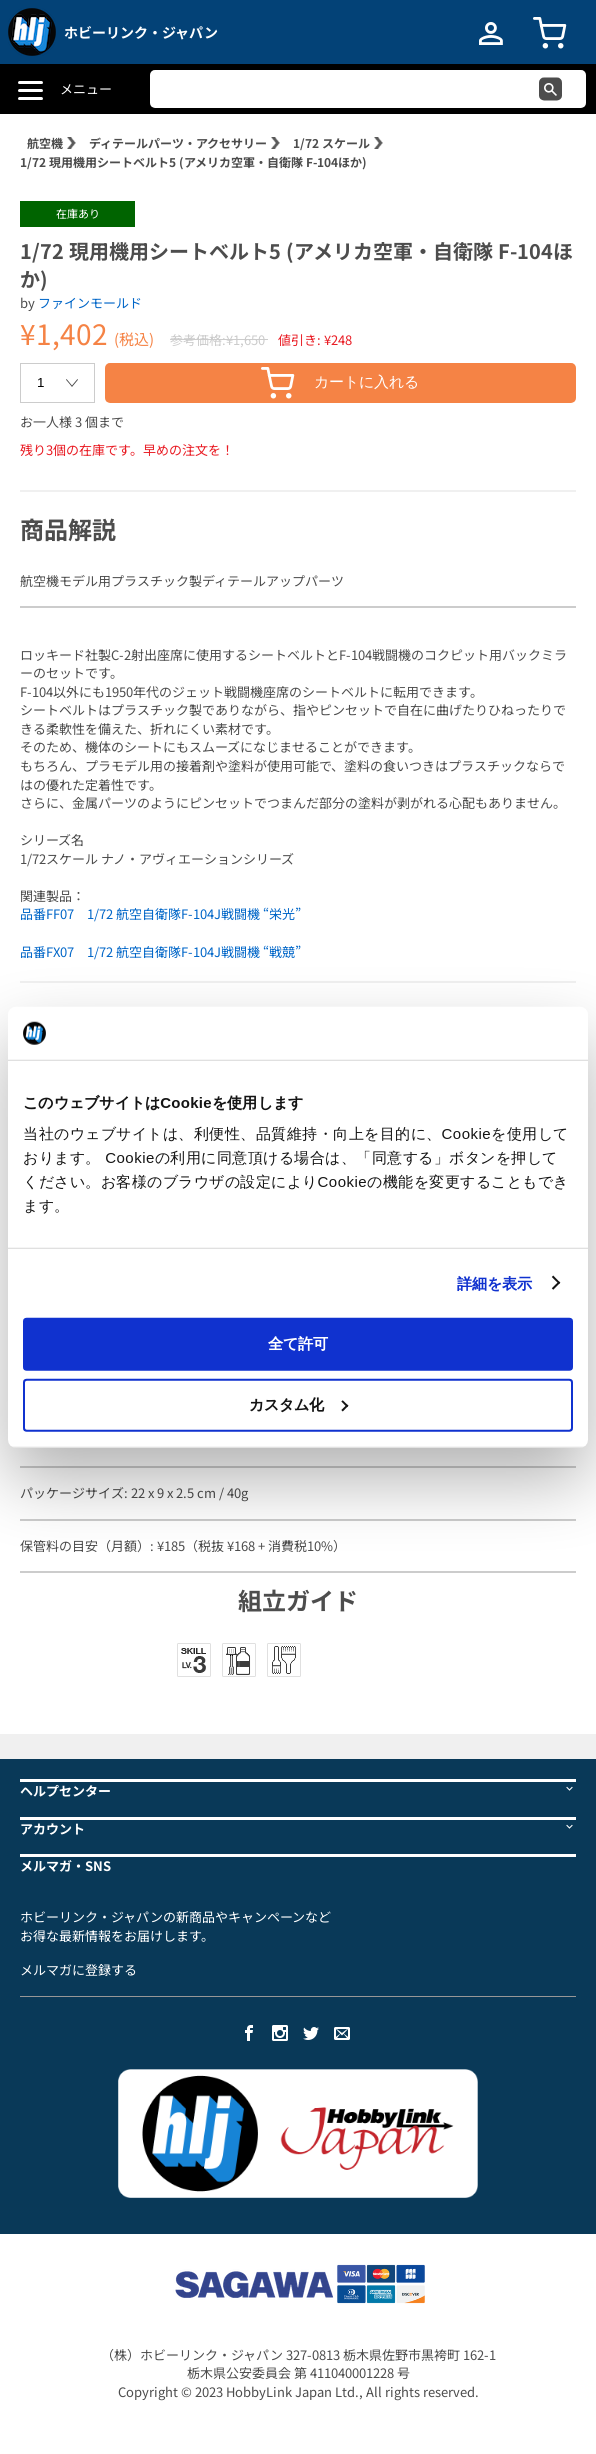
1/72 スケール (331, 142)
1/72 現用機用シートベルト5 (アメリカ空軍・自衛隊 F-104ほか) (193, 161)
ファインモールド (90, 302)
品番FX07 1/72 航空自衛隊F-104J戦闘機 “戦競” (160, 951)
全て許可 (298, 1343)
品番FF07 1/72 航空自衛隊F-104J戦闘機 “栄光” (160, 913)
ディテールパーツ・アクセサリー (178, 142)
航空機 (45, 142)
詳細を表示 (495, 1282)
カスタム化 (298, 1403)
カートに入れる (340, 382)
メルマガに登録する (78, 1969)
